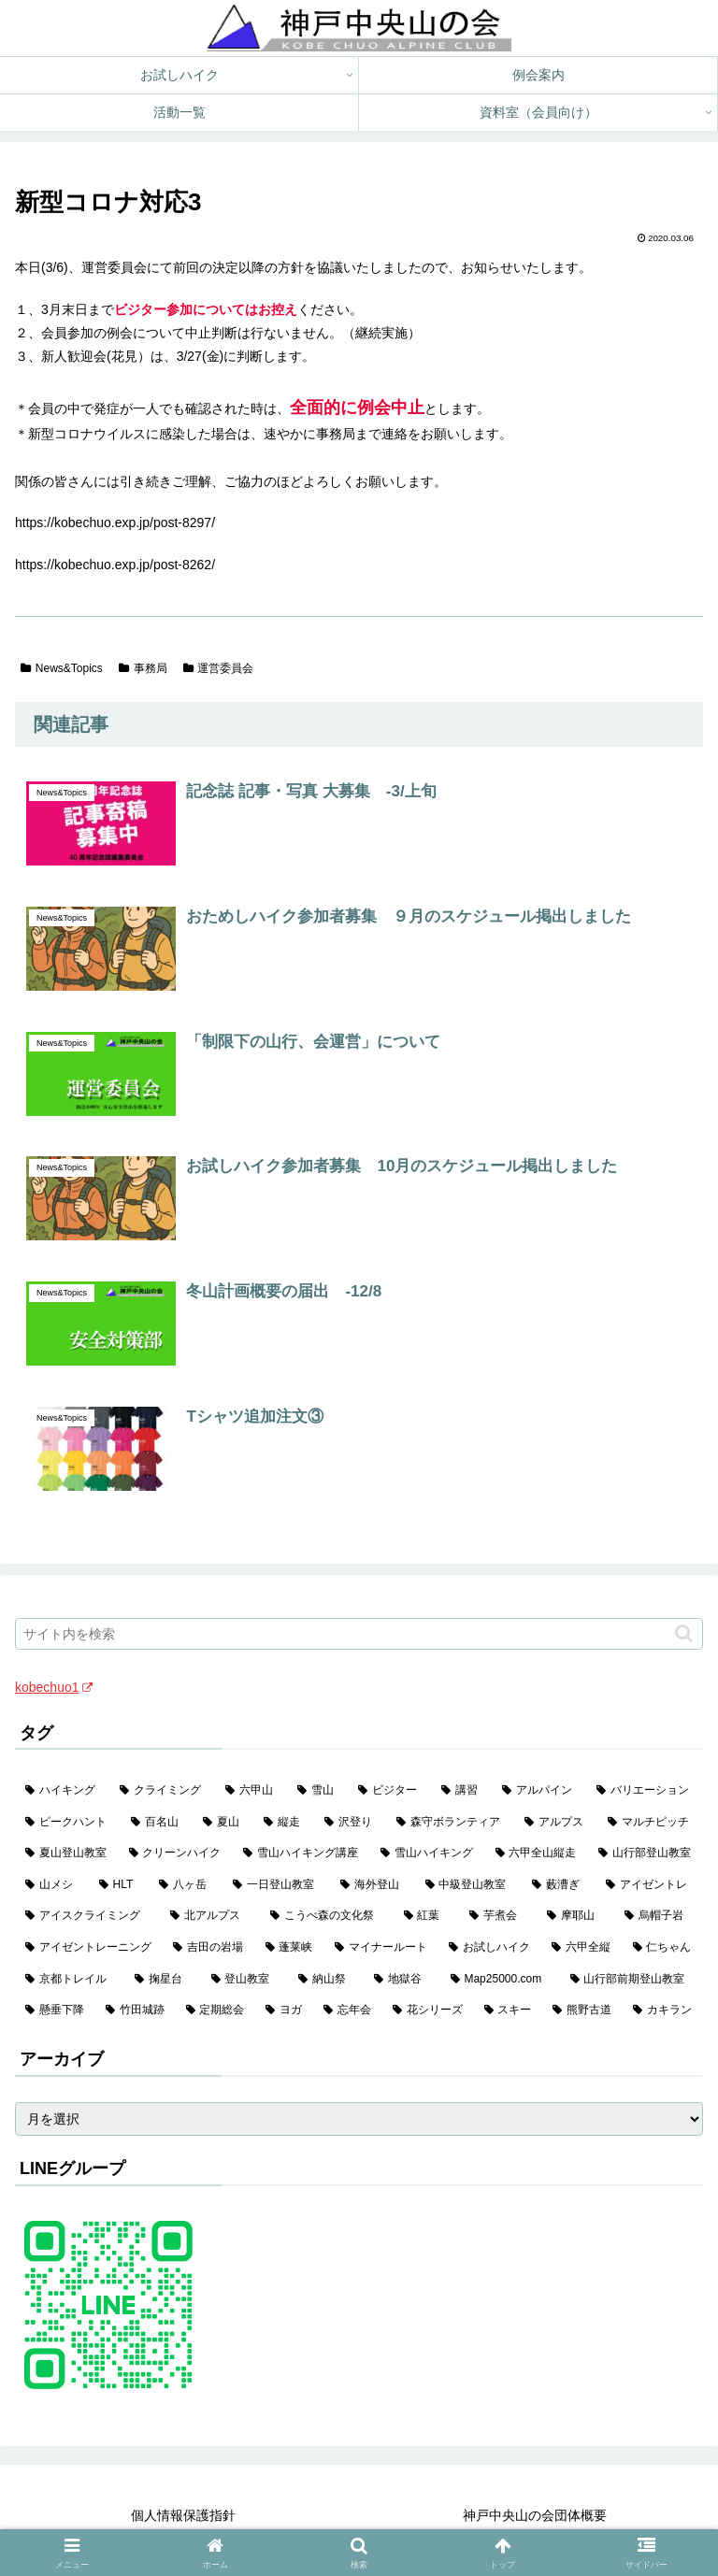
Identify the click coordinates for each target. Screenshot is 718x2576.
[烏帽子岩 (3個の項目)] (658, 1916)
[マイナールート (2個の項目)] (381, 1948)
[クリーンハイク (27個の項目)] (176, 1853)
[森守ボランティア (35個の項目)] (450, 1823)
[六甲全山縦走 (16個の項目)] (537, 1853)
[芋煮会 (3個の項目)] (498, 1916)
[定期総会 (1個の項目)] (216, 2010)
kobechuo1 (54, 1687)
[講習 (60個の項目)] (461, 1791)
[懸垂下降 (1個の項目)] (55, 2010)
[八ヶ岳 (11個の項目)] (186, 1885)
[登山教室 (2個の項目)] (244, 1980)
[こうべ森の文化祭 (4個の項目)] (327, 1916)
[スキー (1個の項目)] (508, 2010)
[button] (684, 1633)
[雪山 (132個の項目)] (317, 1791)
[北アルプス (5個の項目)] (210, 1916)
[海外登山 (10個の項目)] (372, 1885)
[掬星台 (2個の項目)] (162, 1980)
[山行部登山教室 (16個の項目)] (645, 1853)
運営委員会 (218, 668)
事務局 (143, 668)
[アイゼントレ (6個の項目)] (649, 1885)
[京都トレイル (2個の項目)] (69, 1980)
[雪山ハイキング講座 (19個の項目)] (301, 1853)
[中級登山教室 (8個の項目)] (469, 1885)
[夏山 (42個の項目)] (222, 1823)
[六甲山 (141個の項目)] (251, 1791)
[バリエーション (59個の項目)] (644, 1791)
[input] (359, 1634)
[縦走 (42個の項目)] (283, 1823)
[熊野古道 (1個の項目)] (582, 2010)
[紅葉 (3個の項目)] (426, 1916)
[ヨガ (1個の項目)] (284, 2010)
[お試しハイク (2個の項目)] (489, 1948)
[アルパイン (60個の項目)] (539, 1791)
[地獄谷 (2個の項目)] (402, 1980)
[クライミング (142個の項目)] (162, 1791)
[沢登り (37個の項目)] (350, 1823)
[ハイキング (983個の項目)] (62, 1791)
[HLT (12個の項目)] (119, 1885)
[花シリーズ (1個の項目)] (428, 2010)
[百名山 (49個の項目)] (156, 1823)
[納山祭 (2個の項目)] (326, 1980)
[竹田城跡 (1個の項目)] (135, 2010)
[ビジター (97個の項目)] (389, 1791)
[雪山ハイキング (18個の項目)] (427, 1853)
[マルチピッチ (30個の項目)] (650, 1823)
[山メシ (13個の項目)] (52, 1885)
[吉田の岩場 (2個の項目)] (208, 1948)
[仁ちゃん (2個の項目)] (663, 1948)
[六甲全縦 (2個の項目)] (581, 1948)
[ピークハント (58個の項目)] (68, 1823)
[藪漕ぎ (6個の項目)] (559, 1885)
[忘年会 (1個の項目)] (348, 2010)
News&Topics (62, 668)
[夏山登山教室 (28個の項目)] (67, 1853)
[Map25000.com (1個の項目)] (500, 1980)
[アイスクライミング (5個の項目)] (87, 1916)
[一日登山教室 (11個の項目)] (276, 1885)
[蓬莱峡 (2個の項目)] (290, 1948)
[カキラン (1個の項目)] (663, 2010)
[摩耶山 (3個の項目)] (575, 1916)
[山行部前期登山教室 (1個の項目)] (631, 1980)
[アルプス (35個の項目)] (556, 1823)
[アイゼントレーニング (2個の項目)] (89, 1948)
